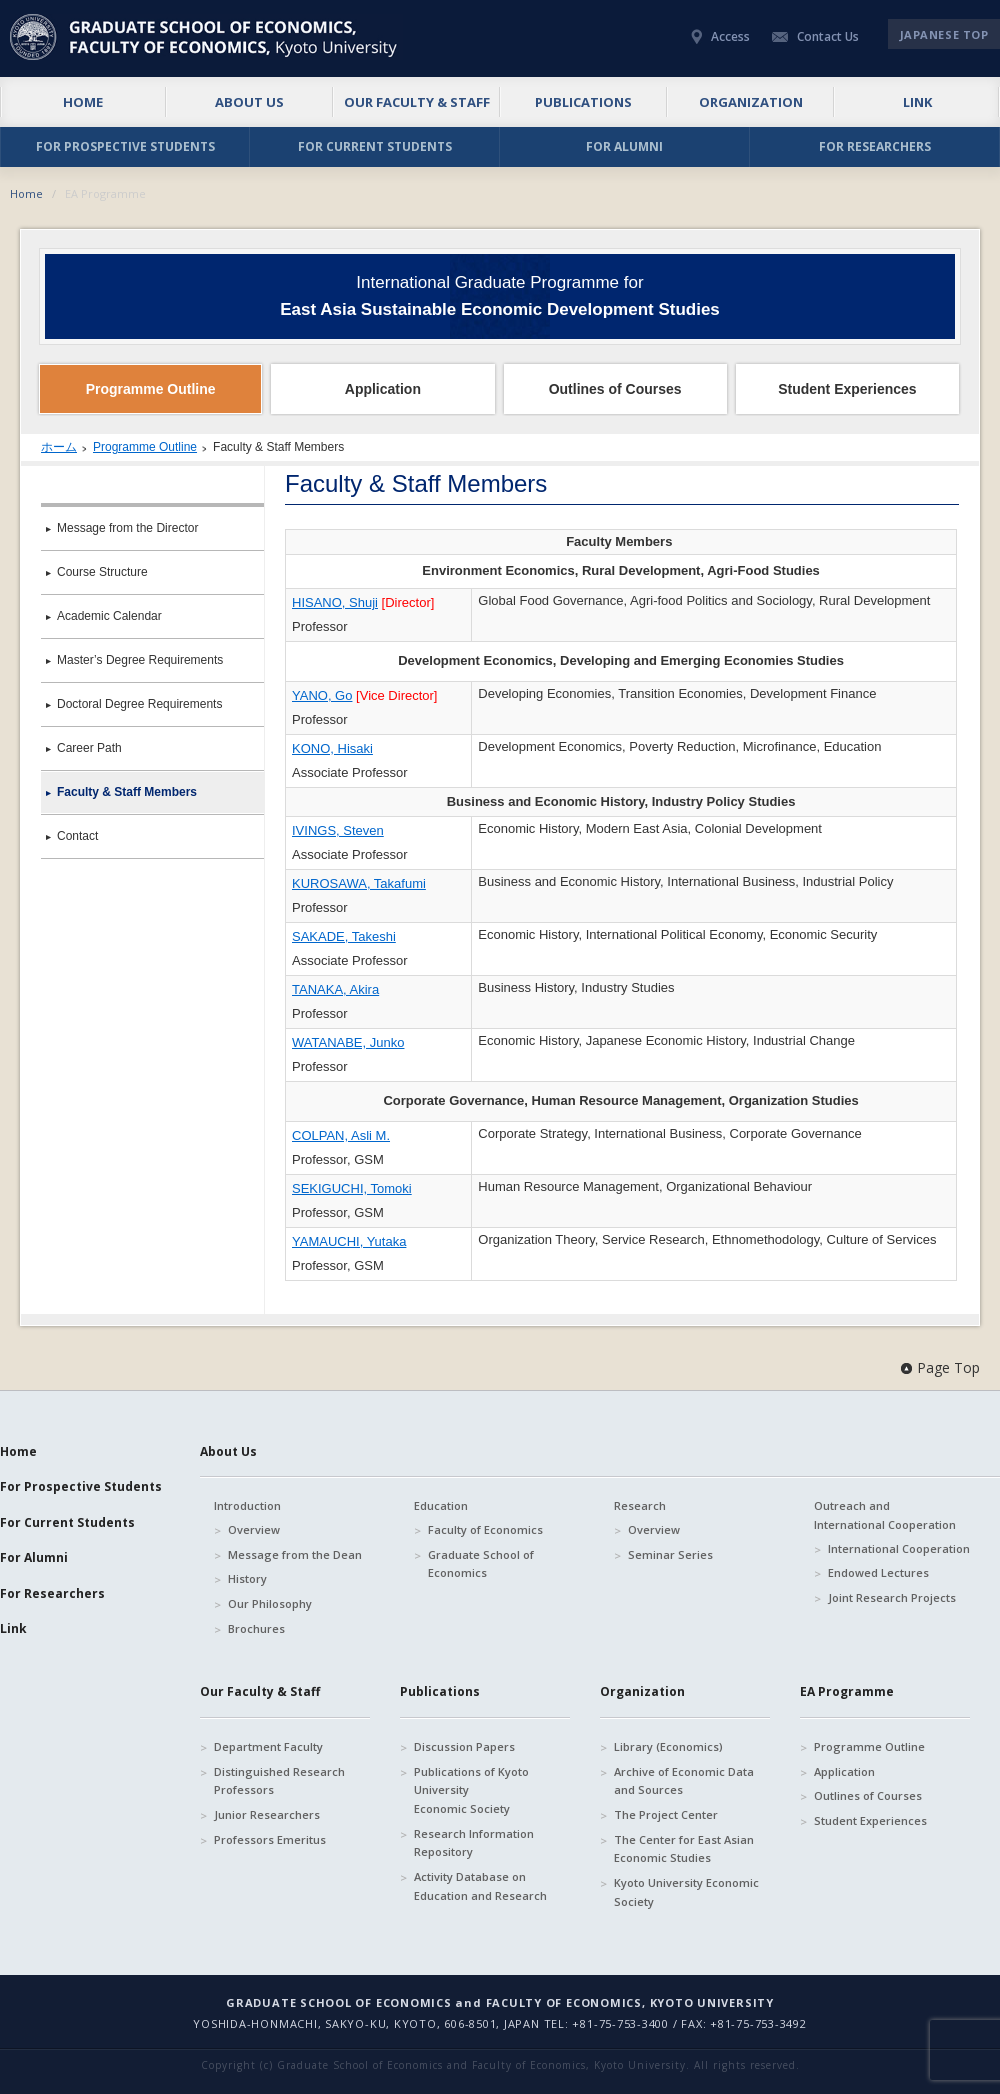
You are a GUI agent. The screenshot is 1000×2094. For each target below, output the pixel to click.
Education (441, 1505)
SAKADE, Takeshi (344, 936)
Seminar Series (670, 1554)
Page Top (948, 1367)
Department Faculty (268, 1746)
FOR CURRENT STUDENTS (375, 146)
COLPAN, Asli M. (341, 1135)
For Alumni (34, 1557)
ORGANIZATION (751, 102)
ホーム (59, 447)
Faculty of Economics (485, 1529)
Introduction (247, 1505)
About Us (228, 1451)
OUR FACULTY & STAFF (417, 102)
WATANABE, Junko (348, 1042)
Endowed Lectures (878, 1572)
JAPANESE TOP (944, 34)
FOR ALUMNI (624, 146)
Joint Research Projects (892, 1597)
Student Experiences (870, 1820)
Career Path (89, 748)
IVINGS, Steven (338, 830)
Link (13, 1628)
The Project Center (666, 1814)
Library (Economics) (668, 1746)
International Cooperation (899, 1548)
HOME (83, 102)
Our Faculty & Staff (260, 1691)
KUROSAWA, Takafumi (359, 883)
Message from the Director (127, 528)
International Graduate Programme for (500, 296)
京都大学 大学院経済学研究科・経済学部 (206, 37)
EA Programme (847, 1691)
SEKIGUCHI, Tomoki (352, 1188)
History (247, 1578)
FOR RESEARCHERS (875, 146)
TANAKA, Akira (335, 989)
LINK (917, 102)
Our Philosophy (270, 1603)
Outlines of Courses (868, 1795)
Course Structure (102, 572)
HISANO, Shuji (335, 602)
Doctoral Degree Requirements (139, 704)
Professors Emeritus (270, 1839)
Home (26, 193)
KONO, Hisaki (332, 748)
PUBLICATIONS (583, 102)
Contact (77, 836)
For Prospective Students (81, 1486)
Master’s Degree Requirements (140, 660)
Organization (642, 1691)
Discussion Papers (464, 1746)
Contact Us (828, 36)
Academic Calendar (109, 616)
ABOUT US (249, 102)
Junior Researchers (267, 1814)
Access (730, 36)
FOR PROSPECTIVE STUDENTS (125, 146)
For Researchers (52, 1593)
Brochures (256, 1628)
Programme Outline (145, 447)
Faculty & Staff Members (127, 792)
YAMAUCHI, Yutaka (349, 1241)
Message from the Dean (295, 1554)
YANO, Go (322, 695)
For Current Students (67, 1522)
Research (640, 1505)
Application (844, 1771)
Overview (254, 1529)
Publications (440, 1691)
